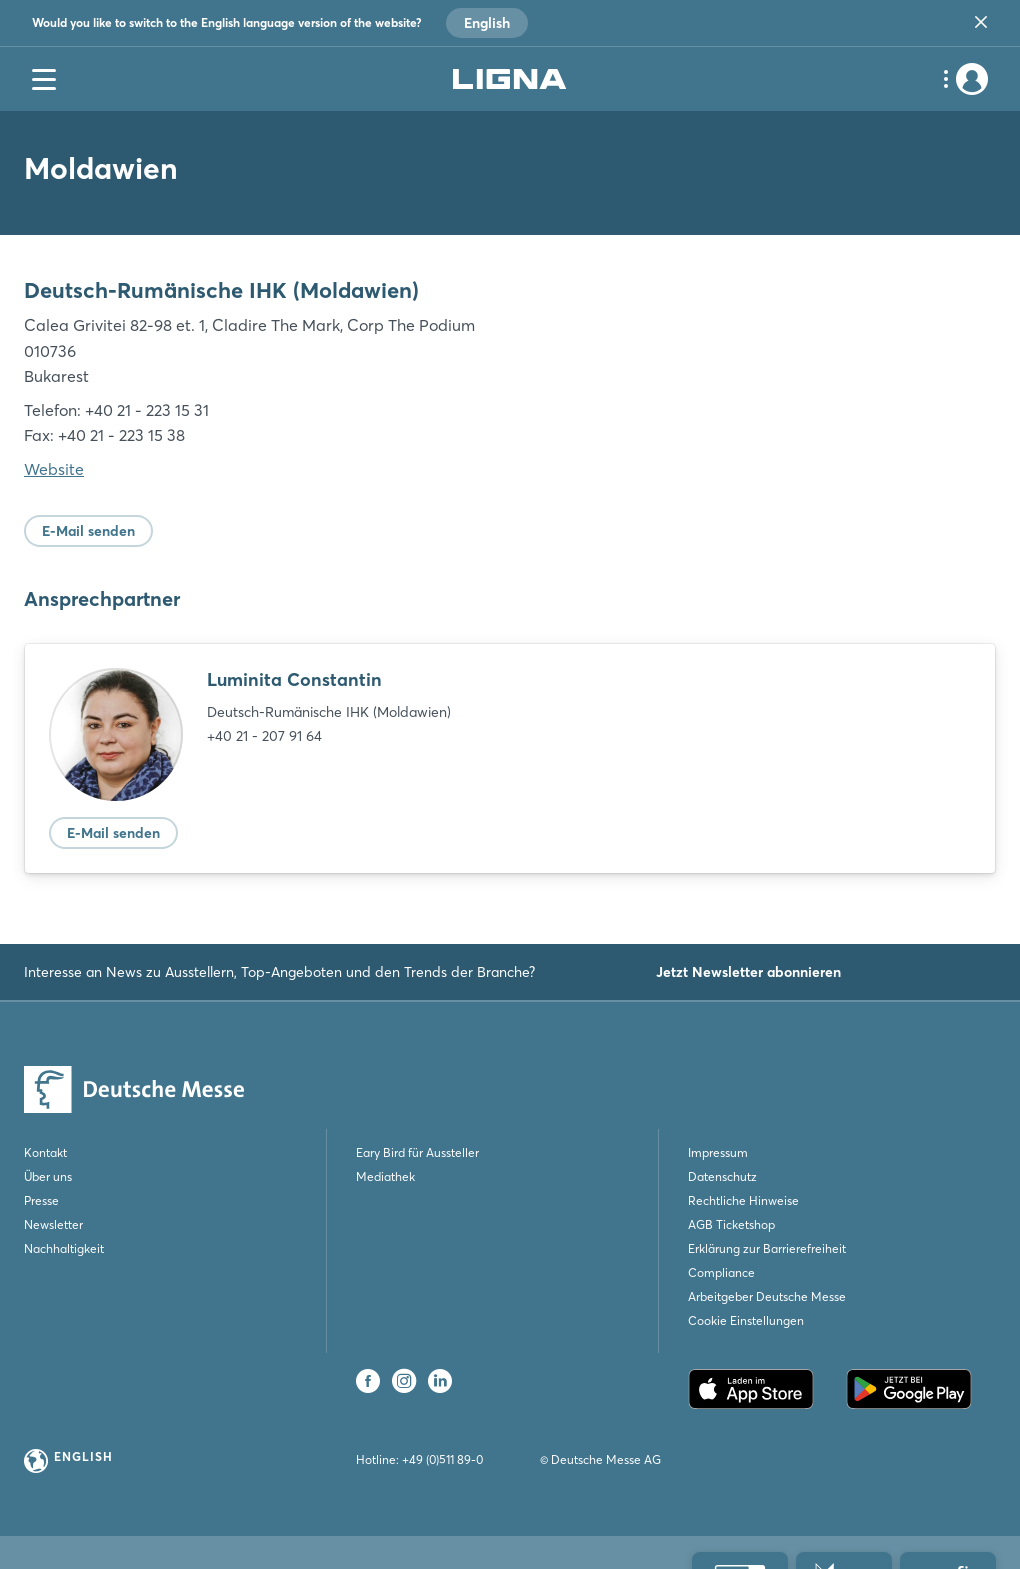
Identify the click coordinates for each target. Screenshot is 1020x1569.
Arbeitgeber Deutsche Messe (767, 1296)
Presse (41, 1200)
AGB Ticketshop (731, 1224)
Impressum (718, 1152)
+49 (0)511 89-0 (442, 1459)
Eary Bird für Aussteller (417, 1152)
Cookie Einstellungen (746, 1320)
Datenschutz (722, 1176)
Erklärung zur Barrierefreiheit (767, 1248)
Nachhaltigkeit (64, 1248)
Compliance (721, 1272)
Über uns (48, 1176)
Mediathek (385, 1176)
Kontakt (45, 1152)
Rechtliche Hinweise (743, 1200)
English (487, 23)
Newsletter (53, 1224)
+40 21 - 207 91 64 (264, 736)
